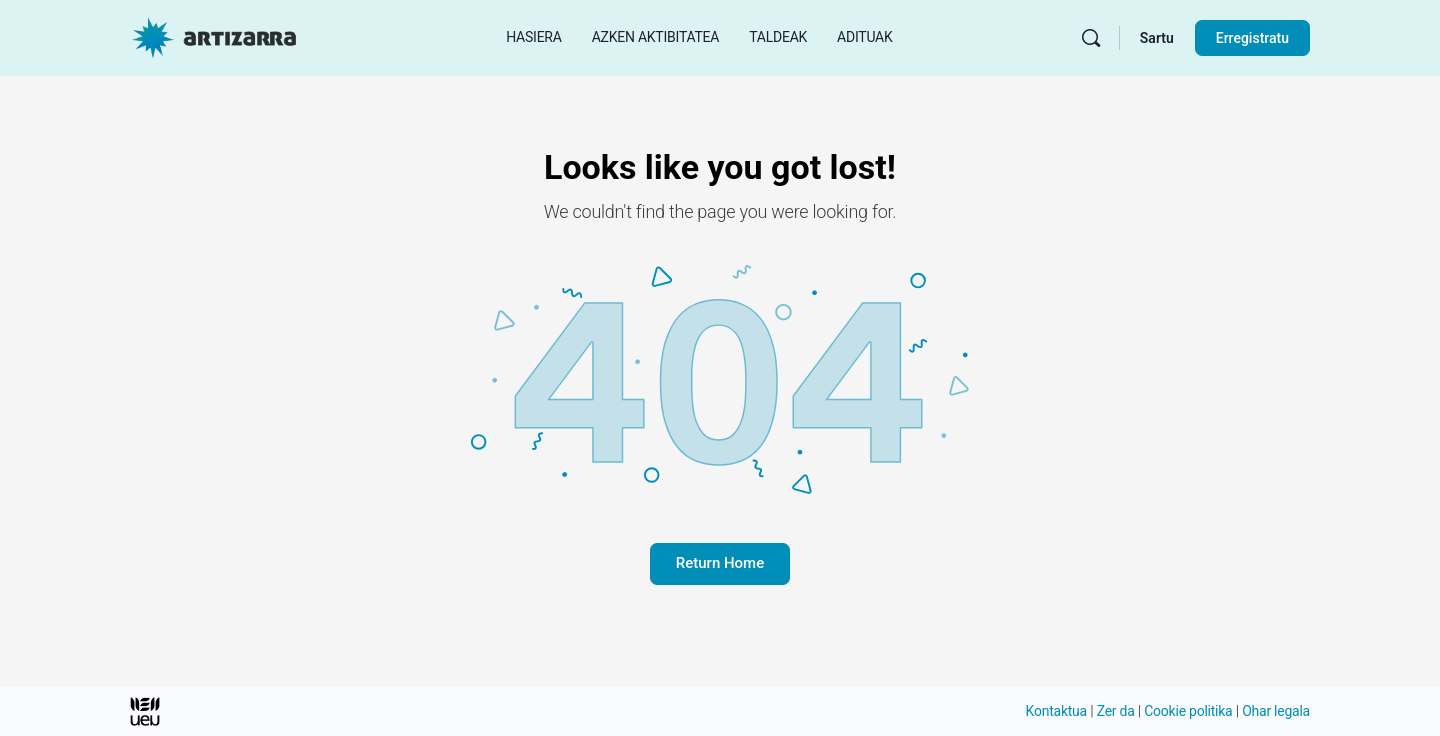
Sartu (1157, 38)
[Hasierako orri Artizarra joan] (214, 36)
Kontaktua (1056, 711)
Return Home (720, 563)
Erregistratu (1252, 38)
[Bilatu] (1091, 38)
